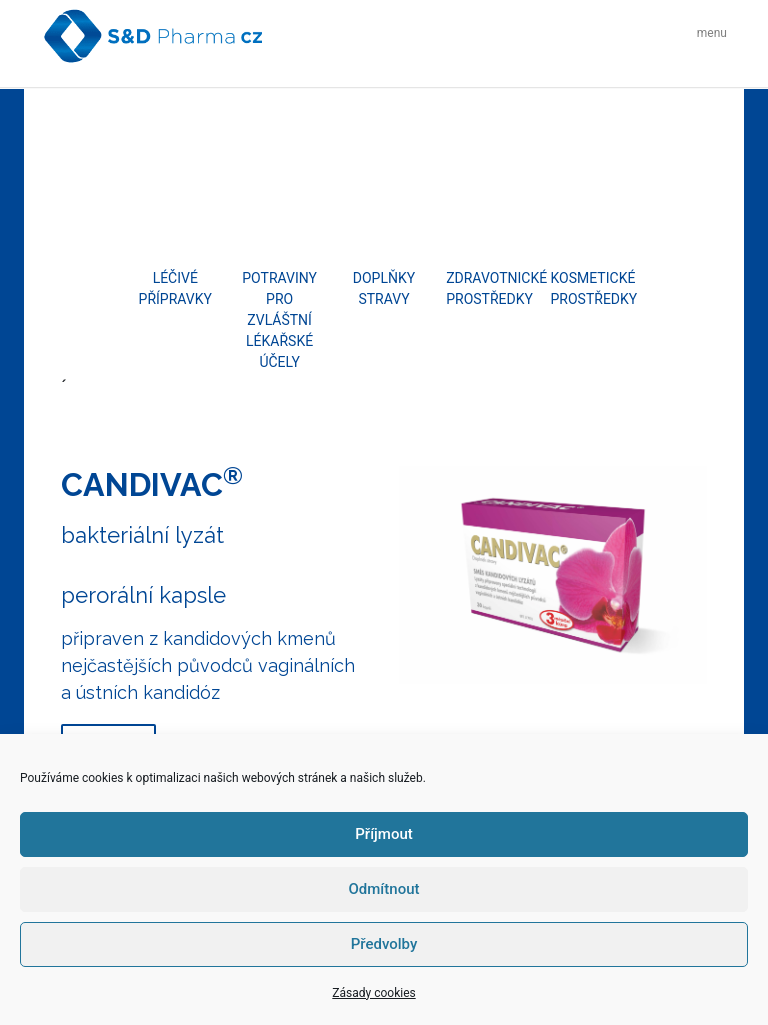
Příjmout (383, 834)
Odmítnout (384, 889)
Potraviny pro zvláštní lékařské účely (279, 320)
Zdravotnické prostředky (488, 288)
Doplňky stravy (384, 288)
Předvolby (384, 944)
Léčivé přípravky (175, 288)
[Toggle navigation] (706, 35)
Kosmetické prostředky (593, 288)
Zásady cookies (373, 993)
